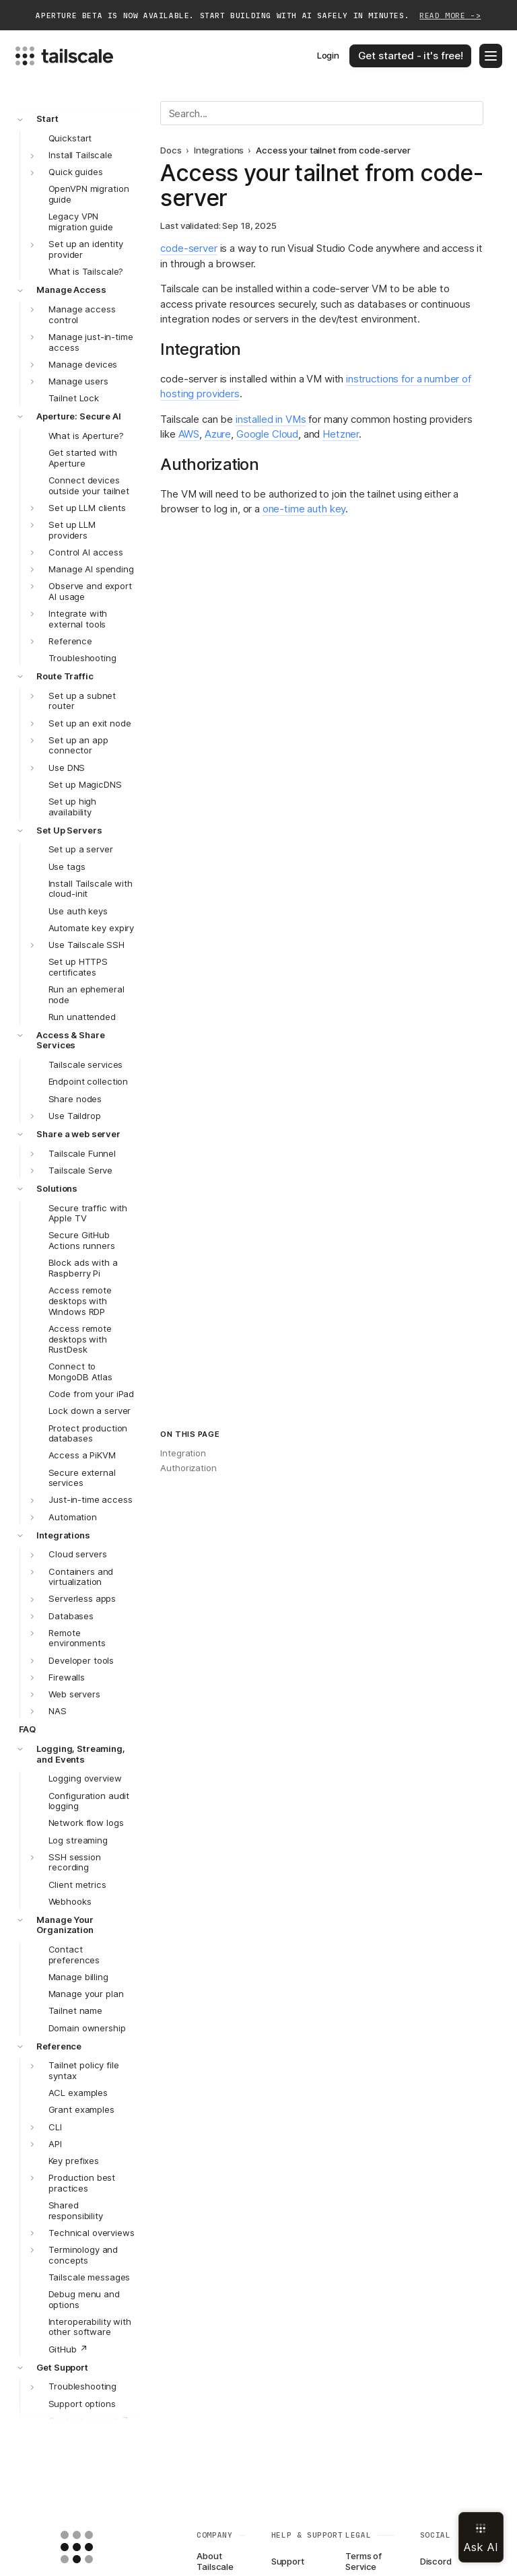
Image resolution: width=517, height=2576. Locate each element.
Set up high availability (72, 806)
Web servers (74, 1694)
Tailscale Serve (80, 1170)
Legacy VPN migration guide (80, 221)
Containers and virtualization (80, 1577)
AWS (189, 434)
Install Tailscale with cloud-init (90, 889)
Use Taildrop (74, 1115)
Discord (436, 2561)
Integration (183, 1453)
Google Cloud (267, 434)
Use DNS (66, 767)
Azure (218, 434)
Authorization (188, 1467)
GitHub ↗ (68, 2349)
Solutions (56, 1188)
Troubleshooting (82, 657)
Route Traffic (64, 676)
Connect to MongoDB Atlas (80, 1371)
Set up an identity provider (85, 249)
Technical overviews (91, 2232)
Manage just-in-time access (90, 342)
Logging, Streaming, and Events (80, 1754)
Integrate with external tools (77, 619)
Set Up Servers (69, 830)
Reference (70, 641)
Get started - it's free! (410, 55)
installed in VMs (271, 419)
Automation (72, 1517)
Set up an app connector (78, 745)
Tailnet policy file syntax (83, 2070)
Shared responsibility (75, 2210)
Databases (71, 1616)
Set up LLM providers (72, 530)
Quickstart (70, 138)
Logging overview (85, 1778)
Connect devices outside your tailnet (88, 485)
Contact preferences (74, 1954)
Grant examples (81, 2109)
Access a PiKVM (82, 1455)
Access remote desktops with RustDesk (80, 1339)
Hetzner (340, 434)
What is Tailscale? (86, 271)
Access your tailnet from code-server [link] (333, 150)
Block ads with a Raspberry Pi (83, 1268)
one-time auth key (304, 508)
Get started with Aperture (82, 458)
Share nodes (75, 1098)
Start (47, 118)
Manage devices (82, 364)
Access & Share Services (70, 1040)
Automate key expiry (91, 927)
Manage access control (81, 314)
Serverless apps (82, 1598)
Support (287, 2561)
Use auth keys (78, 911)
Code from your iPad (91, 1393)
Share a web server (78, 1133)
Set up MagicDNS (85, 784)
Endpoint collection (88, 1081)
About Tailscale (215, 2562)
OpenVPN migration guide (88, 194)
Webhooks (70, 1901)
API (55, 2143)
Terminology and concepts (83, 2255)
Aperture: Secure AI (78, 416)
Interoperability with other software (89, 2327)
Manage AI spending (91, 569)
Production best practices (81, 2183)
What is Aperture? (86, 435)
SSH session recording (74, 1862)
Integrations (63, 1535)
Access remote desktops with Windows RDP (80, 1301)
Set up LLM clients (87, 507)
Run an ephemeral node (86, 994)
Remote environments (76, 1638)
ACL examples (78, 2092)
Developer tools (81, 1660)
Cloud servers (77, 1554)
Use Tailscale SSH (86, 944)
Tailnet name (75, 2010)
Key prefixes (73, 2160)
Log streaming (78, 1840)
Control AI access (85, 552)
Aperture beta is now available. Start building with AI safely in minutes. (258, 16)
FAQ (27, 1729)
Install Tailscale (80, 154)
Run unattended (82, 1016)
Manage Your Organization (65, 1925)
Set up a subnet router (82, 701)
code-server (188, 248)
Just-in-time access (90, 1499)
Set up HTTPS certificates (78, 967)
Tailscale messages (89, 2277)
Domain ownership (87, 2028)
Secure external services (82, 1478)
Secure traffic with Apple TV (88, 1213)
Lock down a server (89, 1410)
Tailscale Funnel (82, 1153)
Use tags (66, 866)
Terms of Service (363, 2562)
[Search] (321, 113)
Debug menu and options (84, 2299)
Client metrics (77, 1884)
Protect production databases (88, 1433)
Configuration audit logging (89, 1801)
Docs (170, 150)
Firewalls (66, 1677)
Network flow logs (86, 1822)
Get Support (62, 2367)
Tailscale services (85, 1064)
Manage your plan (86, 1993)
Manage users (78, 381)
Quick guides (75, 171)
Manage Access (71, 289)
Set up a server (80, 849)
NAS (57, 1710)
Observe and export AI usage (90, 591)
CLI (55, 2127)
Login (328, 55)
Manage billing (78, 1976)
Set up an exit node (89, 723)
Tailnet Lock (73, 398)
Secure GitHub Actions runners (81, 1240)
